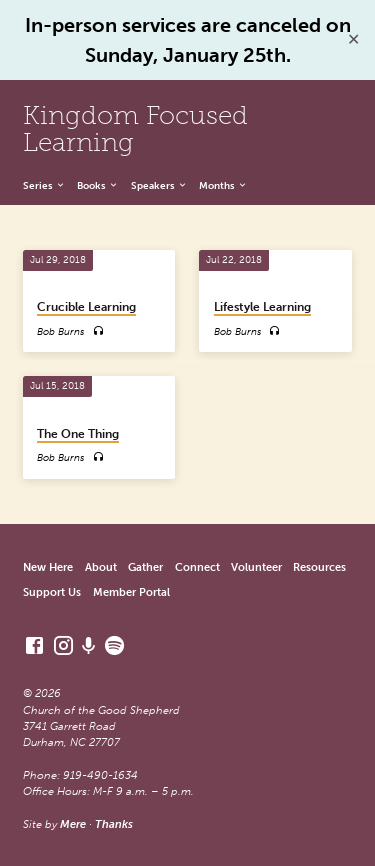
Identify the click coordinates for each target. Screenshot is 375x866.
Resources (319, 567)
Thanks (114, 824)
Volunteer (256, 567)
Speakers (159, 186)
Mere (73, 824)
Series (44, 186)
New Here (48, 567)
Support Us (52, 592)
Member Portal (131, 592)
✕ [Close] (353, 39)
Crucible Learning (86, 307)
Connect (197, 567)
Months (223, 186)
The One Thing (78, 434)
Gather (145, 567)
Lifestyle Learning (262, 307)
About (101, 567)
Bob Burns (60, 331)
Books (98, 186)
